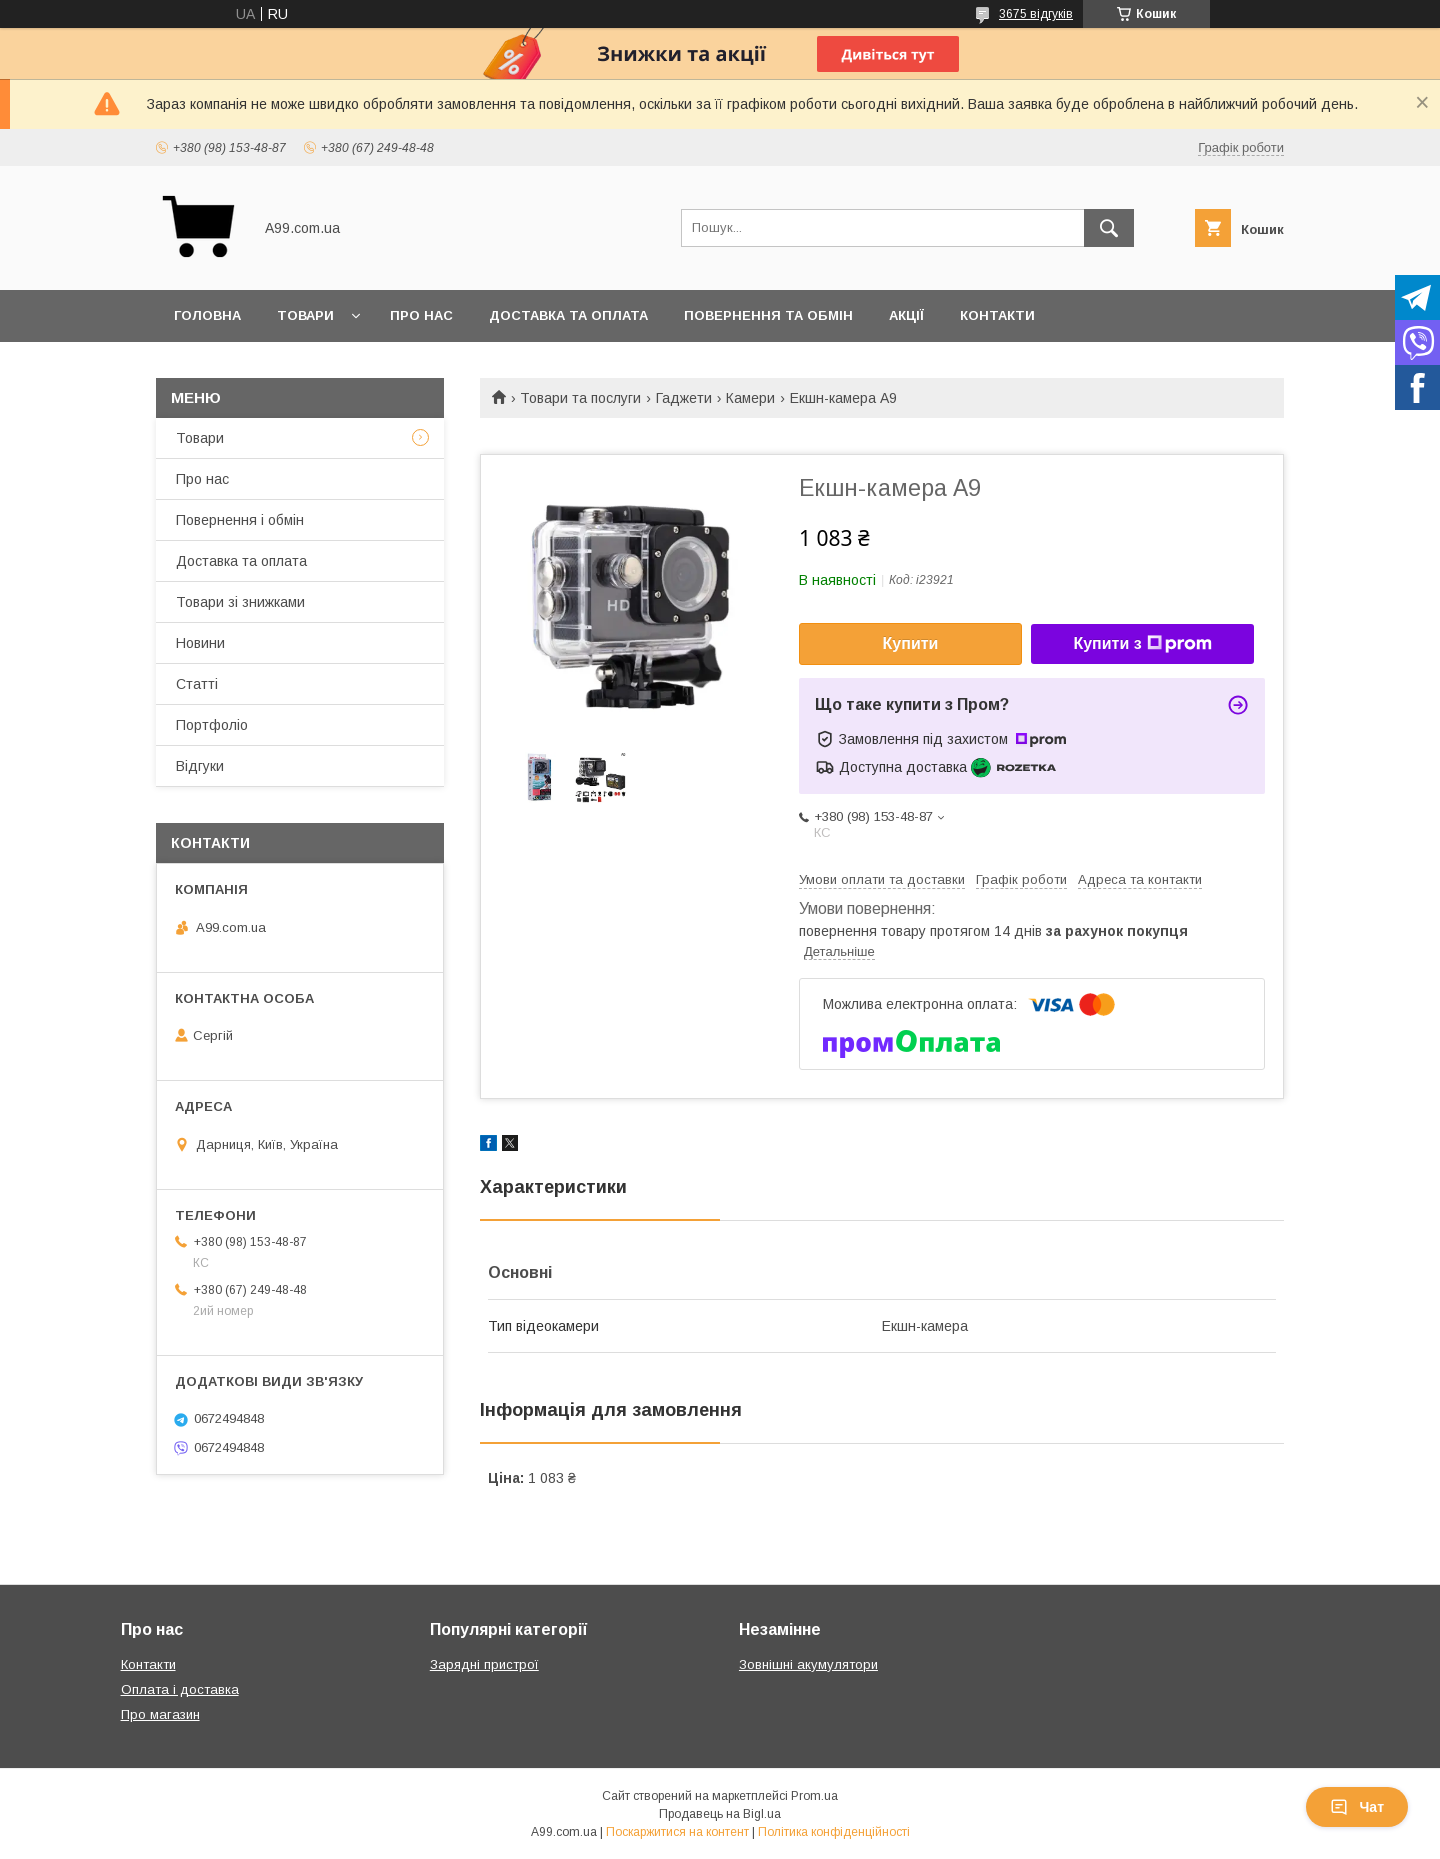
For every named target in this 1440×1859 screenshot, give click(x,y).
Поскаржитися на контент (677, 1832)
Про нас (421, 315)
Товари (305, 315)
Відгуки (200, 766)
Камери (750, 398)
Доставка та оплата (568, 315)
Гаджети (684, 398)
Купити (911, 643)
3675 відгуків (1036, 14)
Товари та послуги (580, 398)
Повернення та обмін (768, 315)
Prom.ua (814, 1796)
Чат (1357, 1807)
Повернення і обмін (240, 520)
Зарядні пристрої (484, 1664)
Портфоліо (212, 725)
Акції (906, 315)
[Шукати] (1109, 228)
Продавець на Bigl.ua (720, 1814)
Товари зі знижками (240, 602)
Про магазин (160, 1714)
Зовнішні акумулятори (808, 1664)
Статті (197, 684)
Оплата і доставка (180, 1689)
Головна (207, 315)
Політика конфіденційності (834, 1832)
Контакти (997, 315)
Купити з (1142, 644)
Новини (200, 643)
